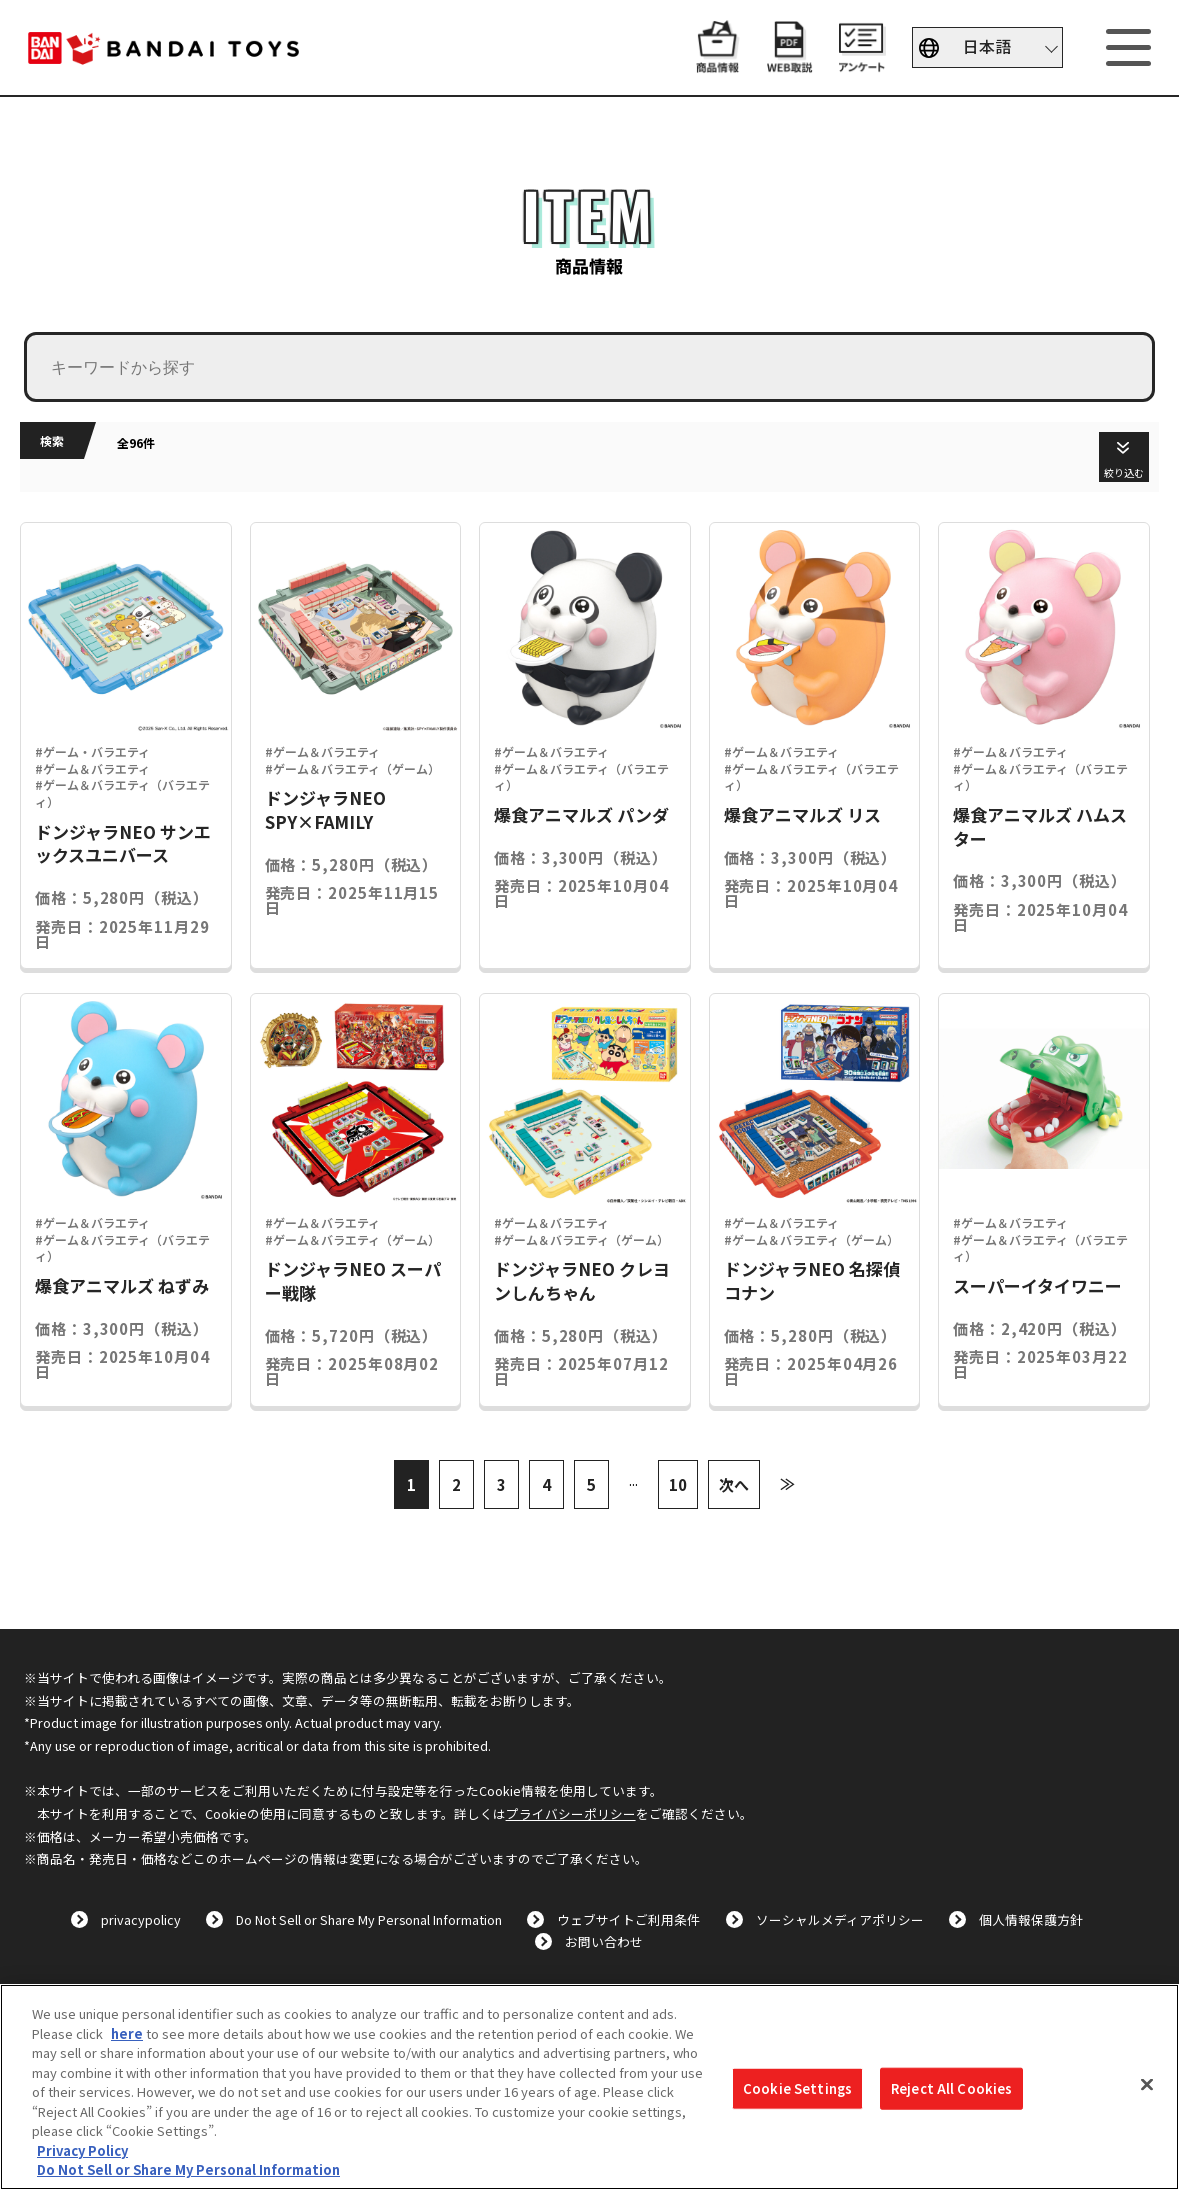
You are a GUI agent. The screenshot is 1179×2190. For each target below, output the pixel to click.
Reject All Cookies (951, 2088)
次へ (734, 1484)
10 (678, 1484)
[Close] (1147, 2085)
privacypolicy (141, 1919)
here (127, 2033)
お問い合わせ (604, 1941)
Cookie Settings (797, 2088)
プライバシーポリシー (571, 1813)
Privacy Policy (82, 2150)
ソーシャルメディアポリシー (840, 1919)
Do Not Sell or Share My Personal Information (369, 1919)
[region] (589, 2087)
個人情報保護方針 (1031, 1919)
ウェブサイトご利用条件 (628, 1919)
